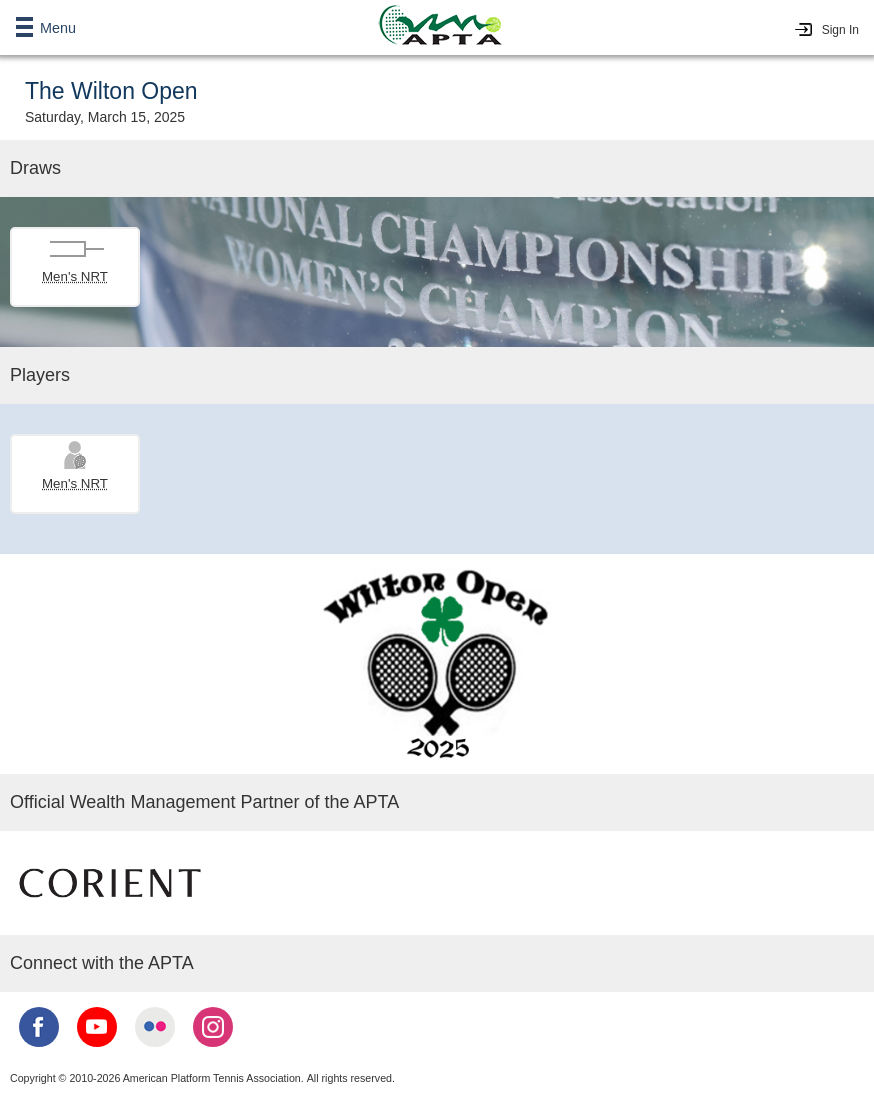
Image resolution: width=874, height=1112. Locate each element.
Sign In (840, 30)
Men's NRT (75, 276)
